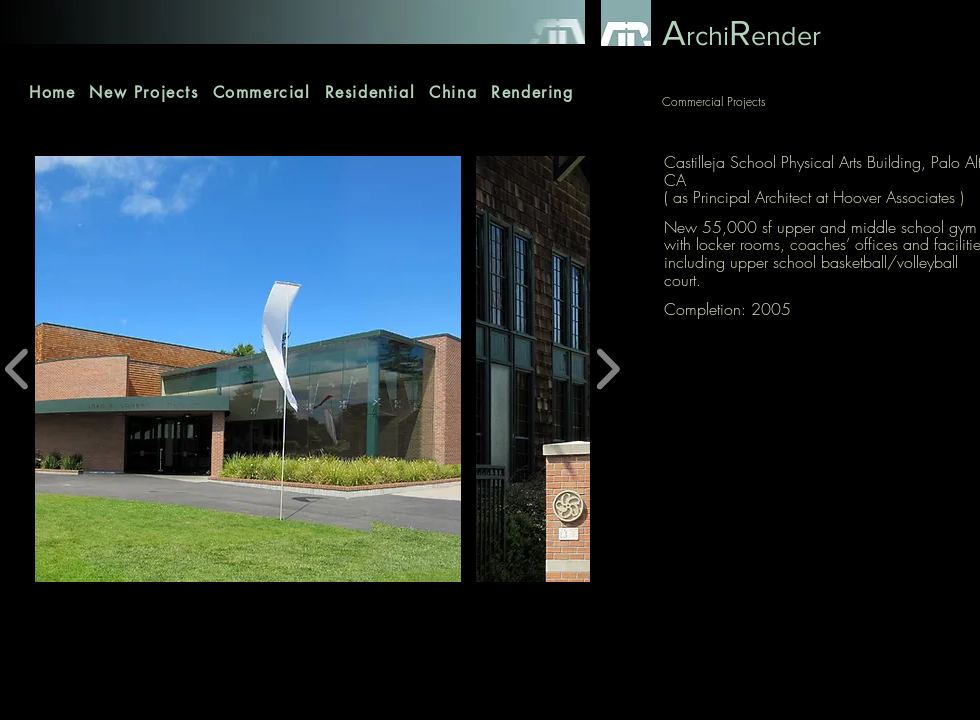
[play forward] (607, 369)
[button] (248, 369)
